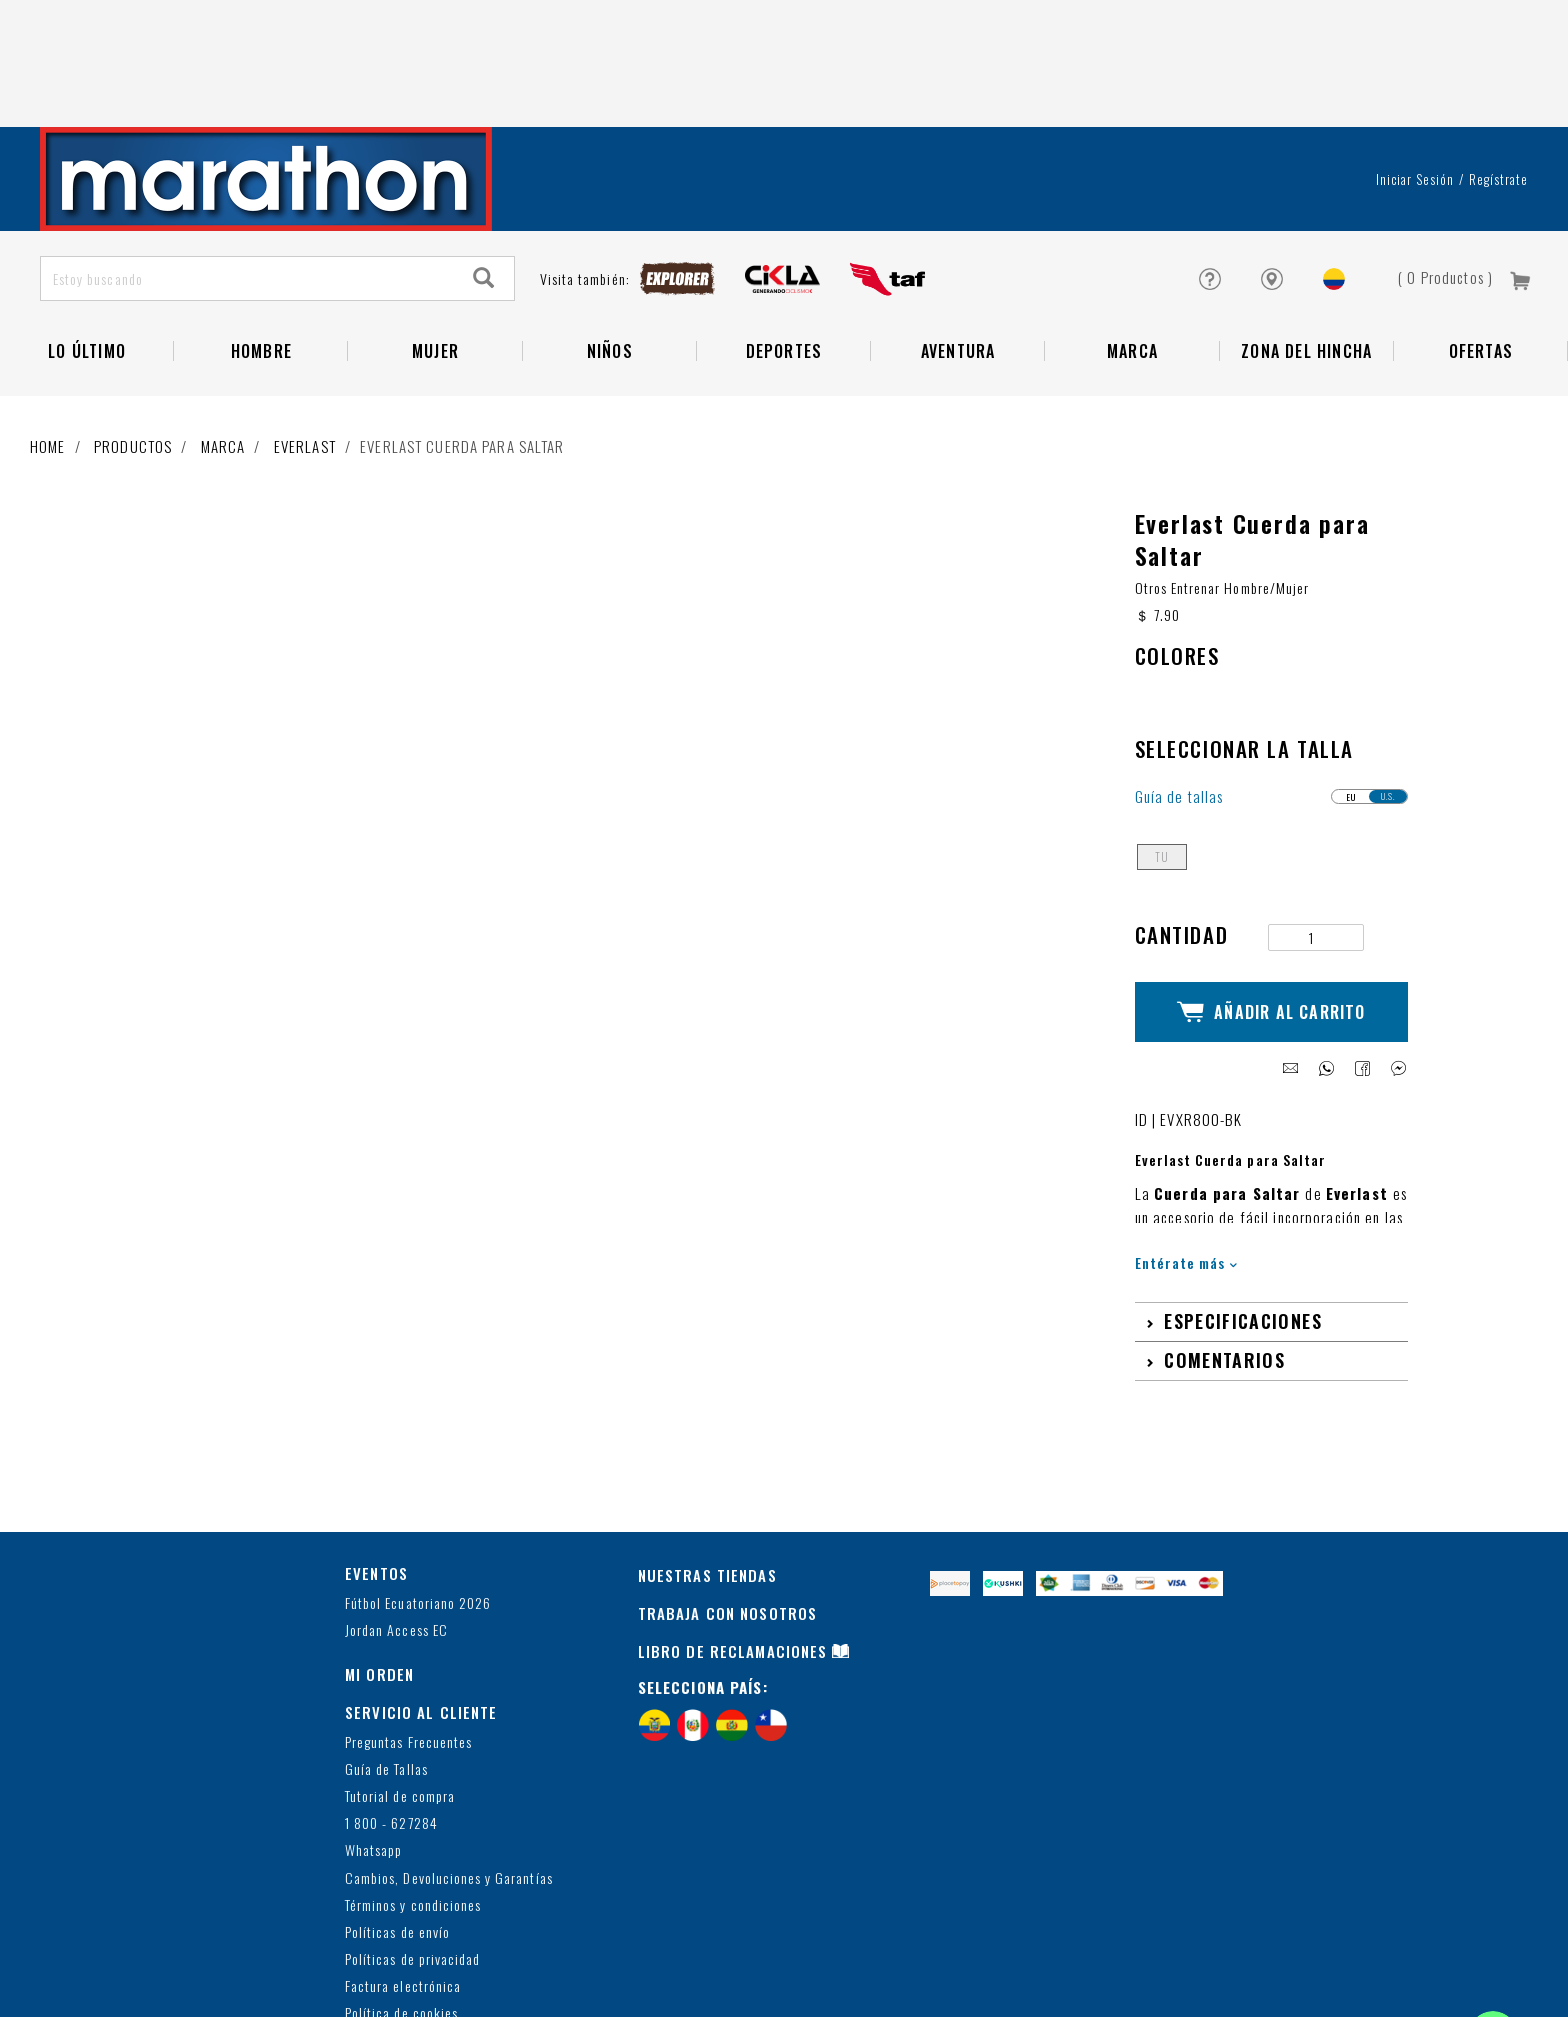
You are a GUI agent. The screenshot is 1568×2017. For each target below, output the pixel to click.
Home (48, 341)
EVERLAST (305, 341)
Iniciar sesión (1415, 74)
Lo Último (87, 246)
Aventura (958, 246)
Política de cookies (401, 1890)
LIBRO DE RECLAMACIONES (733, 1528)
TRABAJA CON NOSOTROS (728, 1490)
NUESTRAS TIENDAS (707, 1452)
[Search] (484, 173)
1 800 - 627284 (391, 1700)
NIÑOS (610, 246)
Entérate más (1186, 1139)
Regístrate (1498, 74)
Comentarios (1224, 1237)
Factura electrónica (403, 1863)
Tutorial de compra (400, 1673)
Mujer (435, 246)
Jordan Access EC (396, 1507)
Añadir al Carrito (1271, 898)
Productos (133, 341)
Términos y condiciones (413, 1781)
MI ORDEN (379, 1551)
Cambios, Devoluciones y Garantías (449, 1754)
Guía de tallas (1179, 691)
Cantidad (1182, 829)
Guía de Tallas (386, 1645)
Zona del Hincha (1306, 246)
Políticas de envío (397, 1809)
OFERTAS (1481, 246)
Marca (1132, 246)
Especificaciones (1243, 1198)
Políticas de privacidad (412, 1836)
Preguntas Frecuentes (408, 1618)
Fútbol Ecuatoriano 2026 (418, 1479)
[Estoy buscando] (248, 173)
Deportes (784, 246)
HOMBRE (261, 246)
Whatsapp (373, 1727)
